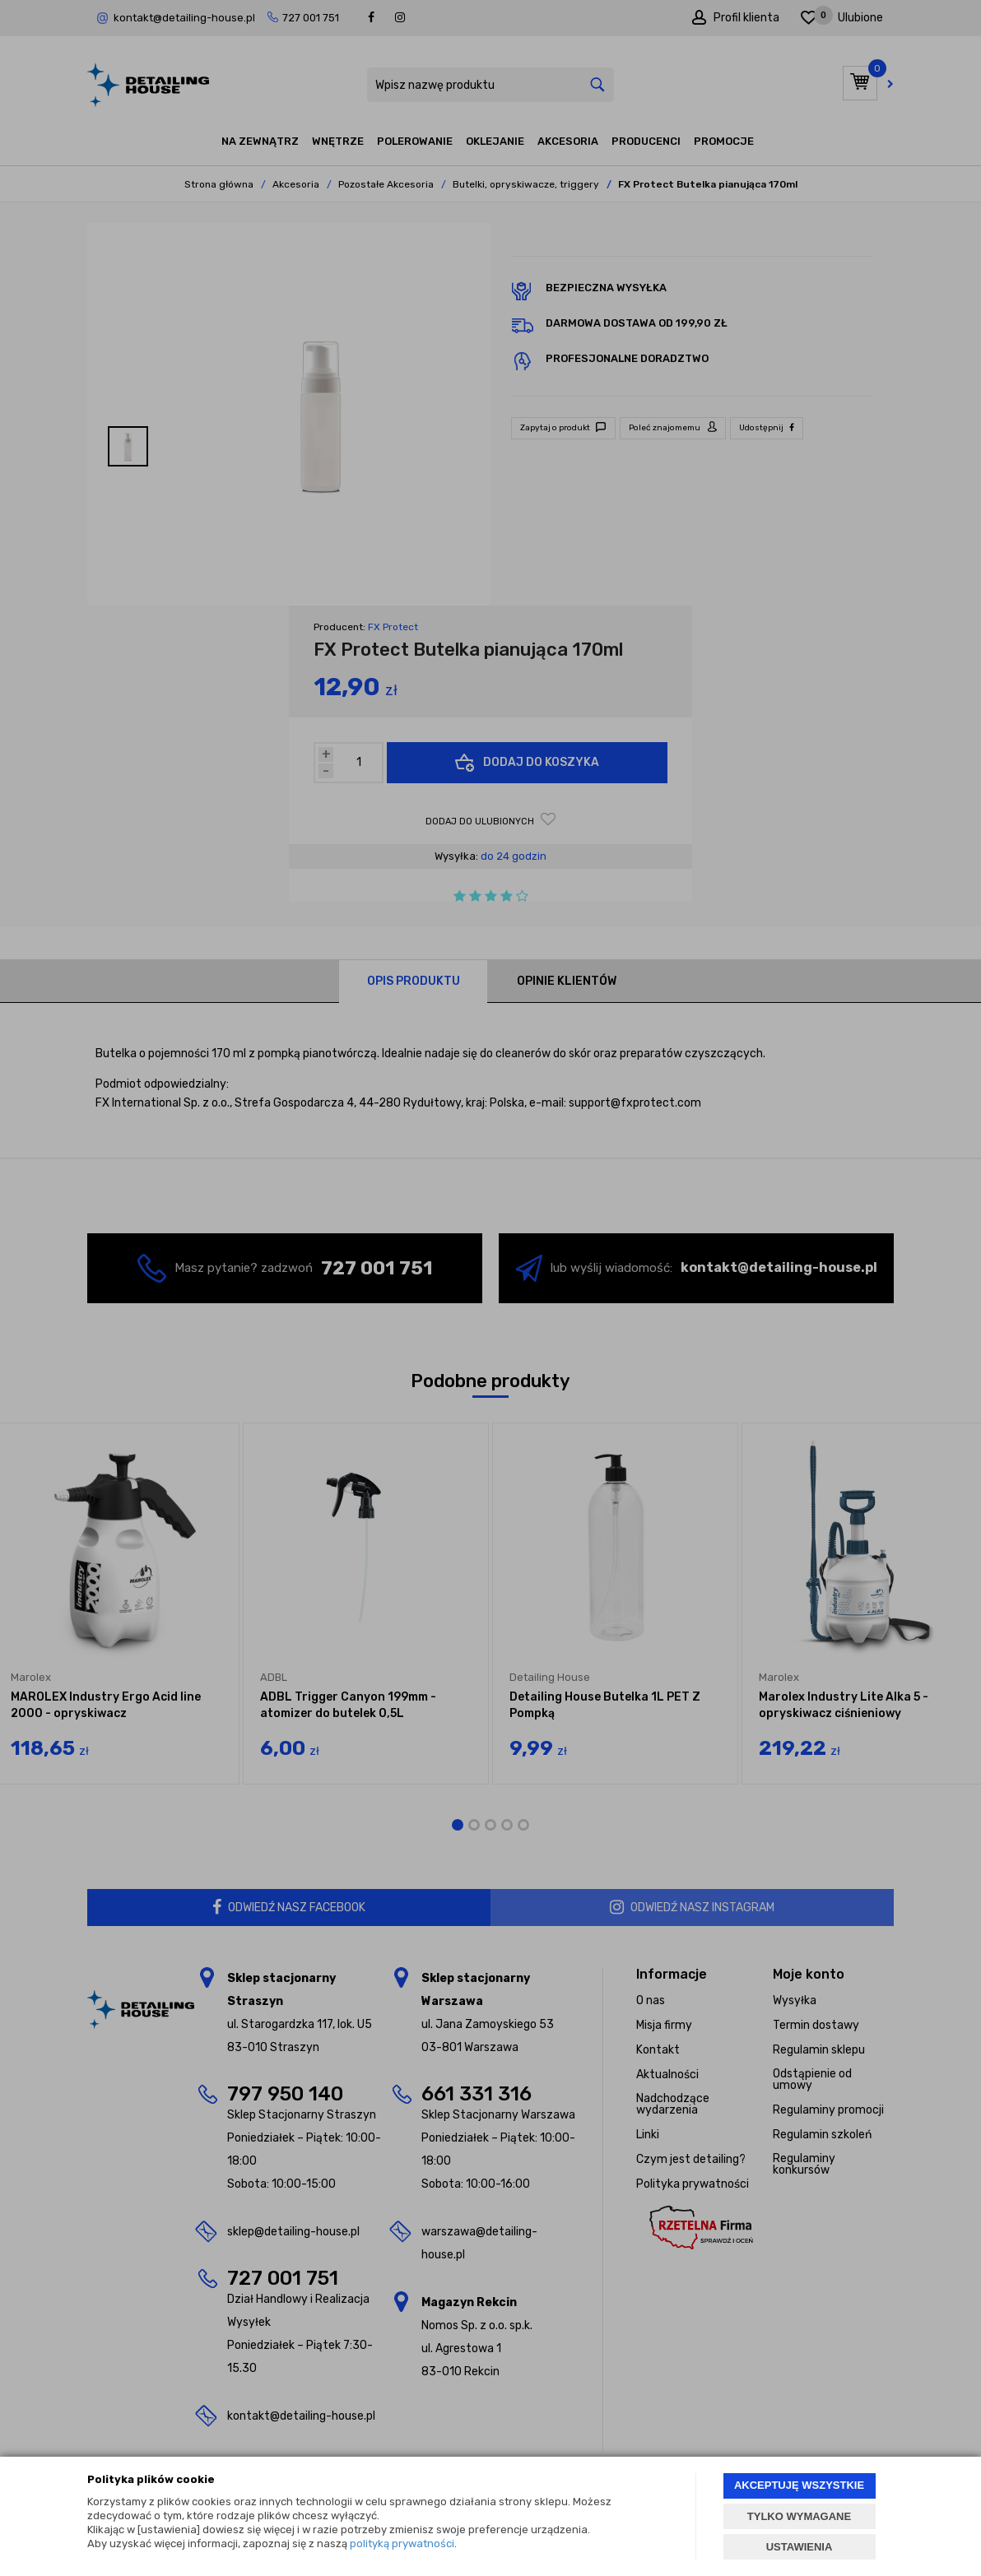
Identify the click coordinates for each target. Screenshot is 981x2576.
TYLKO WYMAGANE (799, 2516)
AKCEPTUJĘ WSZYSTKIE (799, 2485)
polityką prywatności (402, 2543)
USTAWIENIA (799, 2547)
